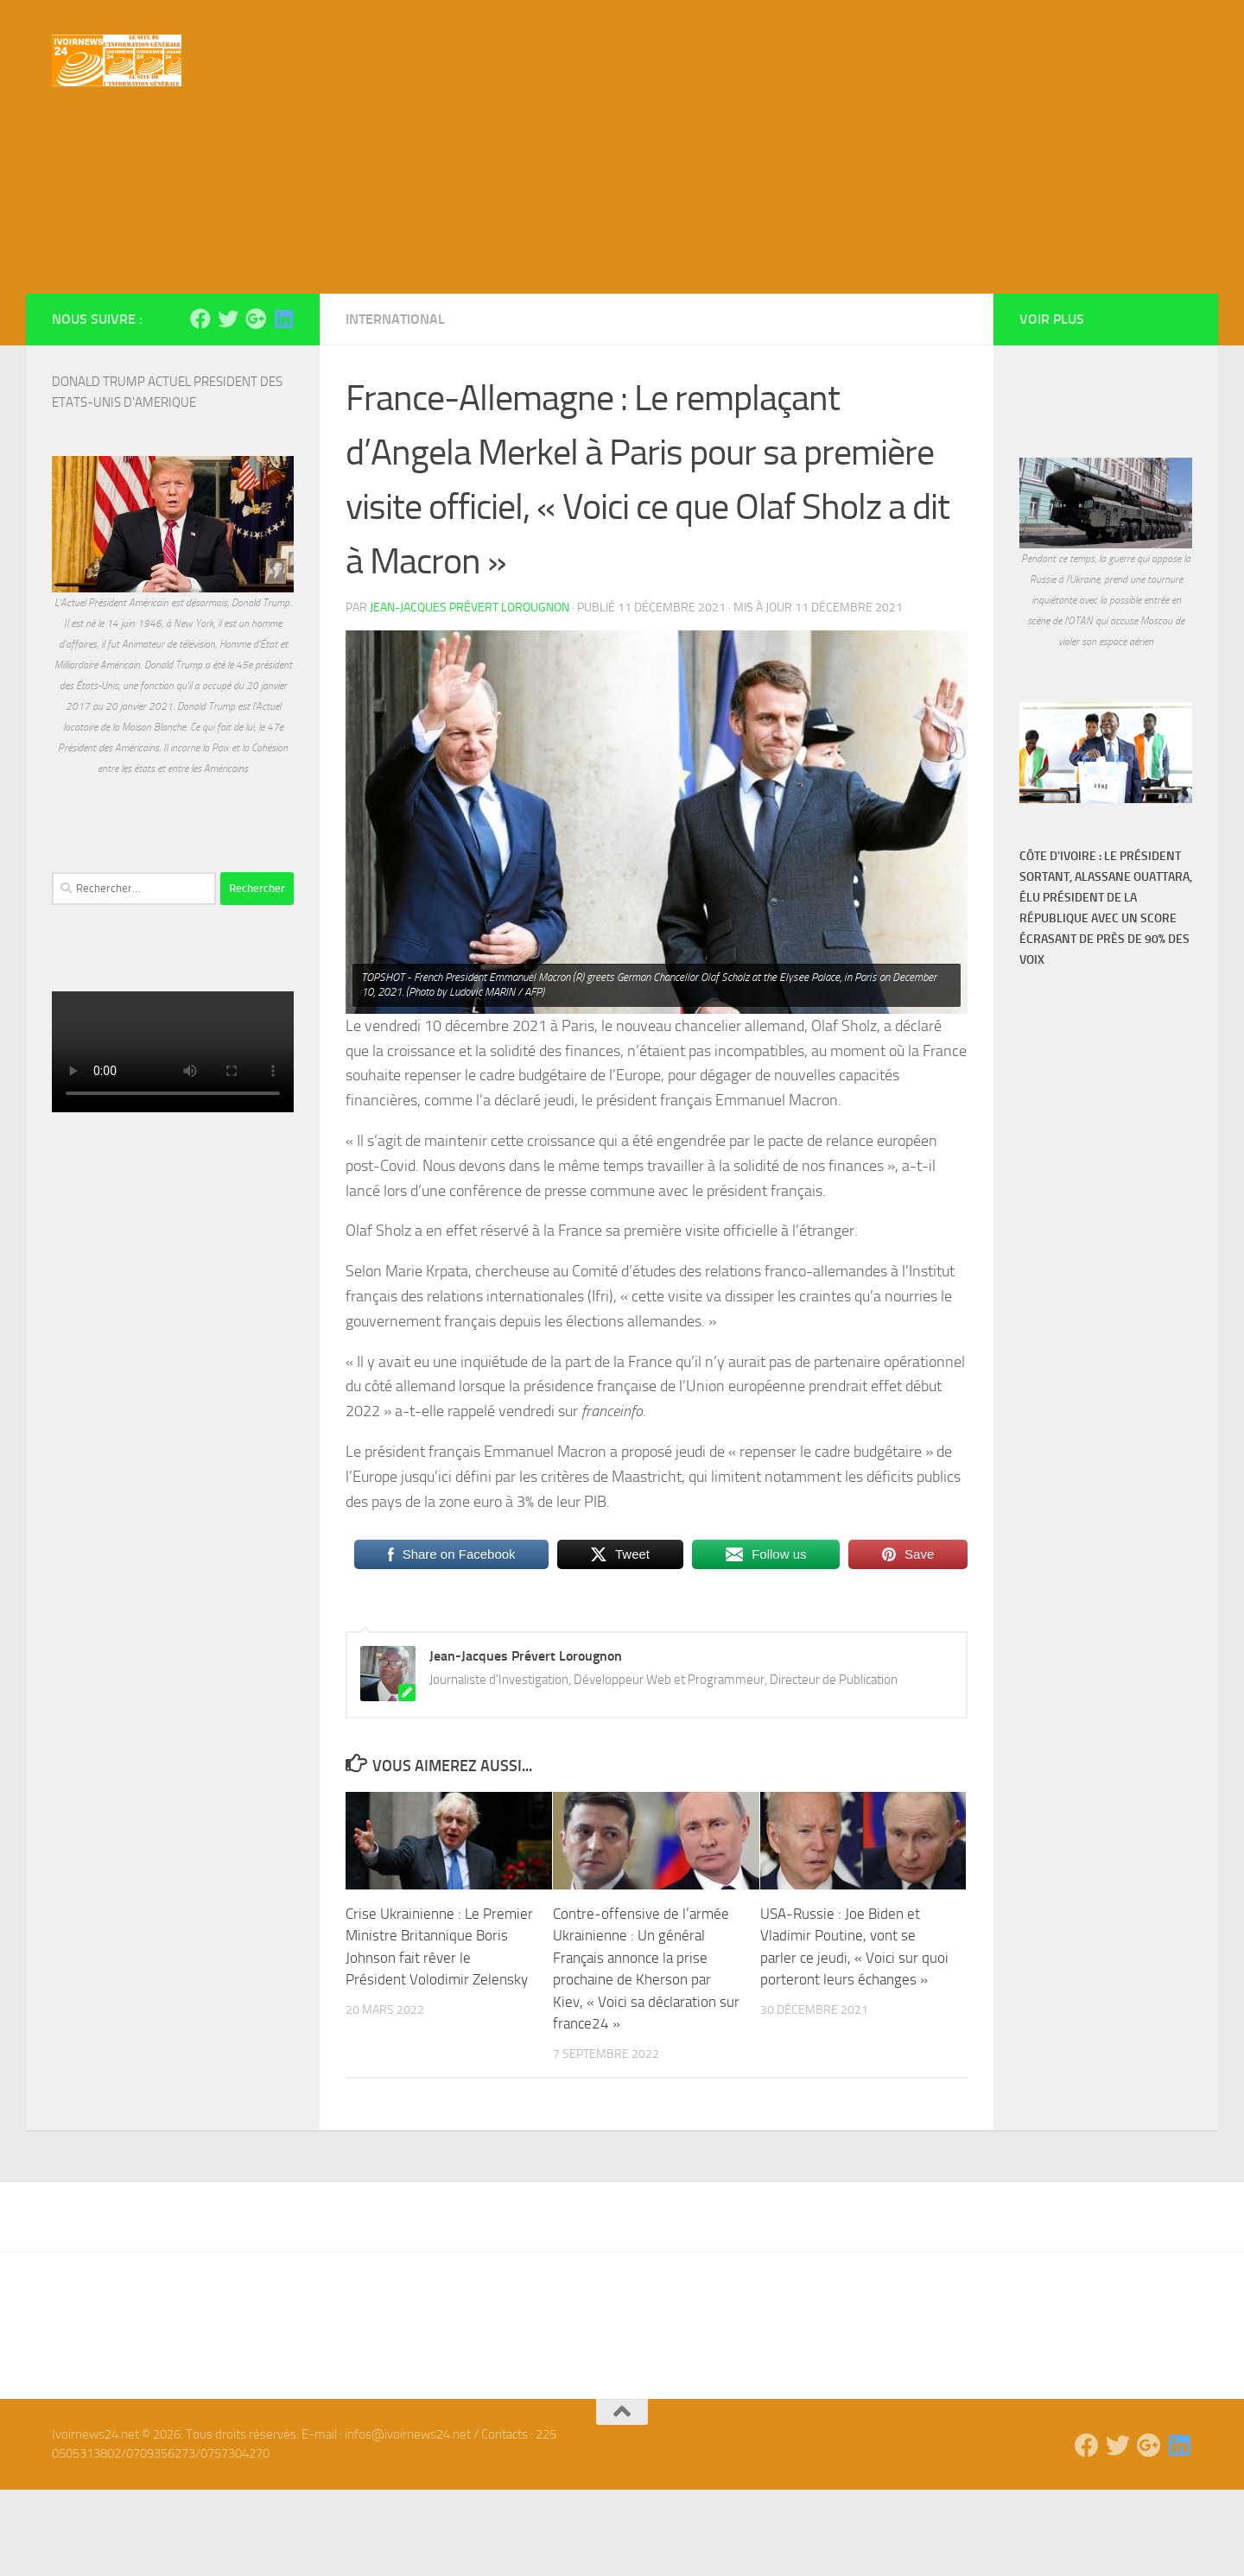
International (395, 405)
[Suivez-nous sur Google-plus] (255, 405)
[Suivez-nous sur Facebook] (200, 405)
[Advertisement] (622, 250)
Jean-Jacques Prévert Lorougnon (469, 694)
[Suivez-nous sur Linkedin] (283, 405)
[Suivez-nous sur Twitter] (228, 405)
